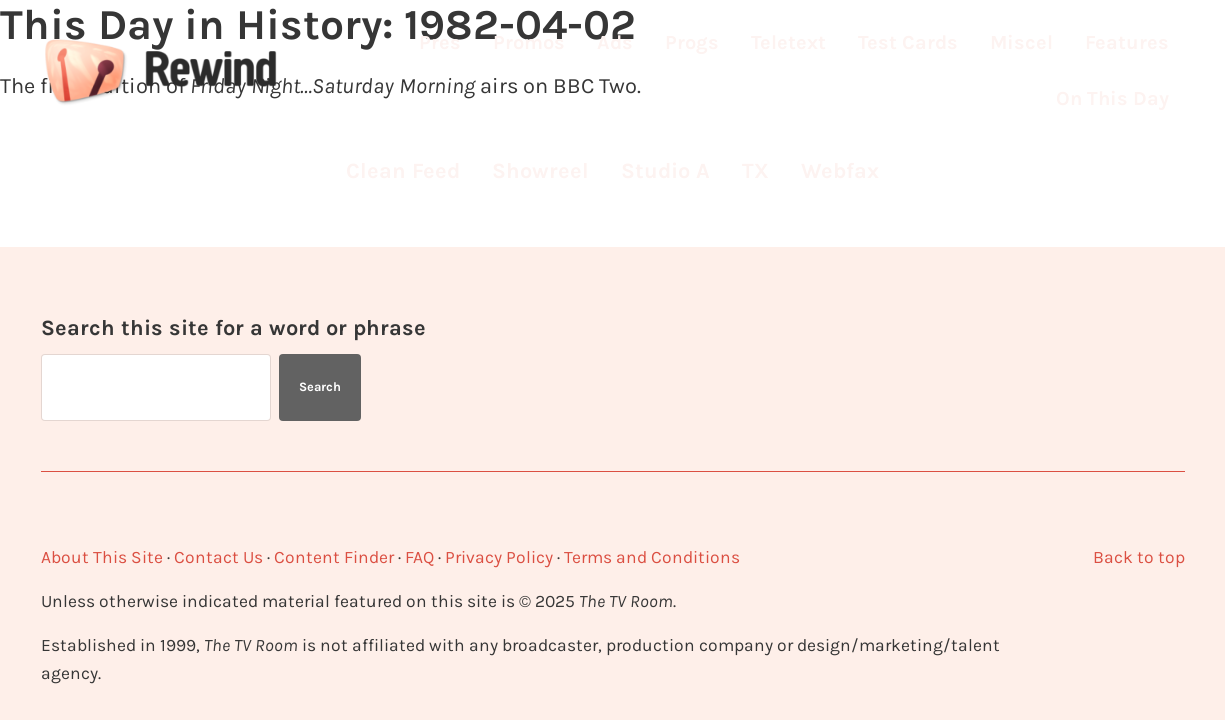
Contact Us (218, 557)
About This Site (102, 557)
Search (320, 386)
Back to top (1139, 557)
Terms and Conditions (652, 557)
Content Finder (334, 557)
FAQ (419, 557)
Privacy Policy (499, 557)
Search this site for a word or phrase (233, 328)
